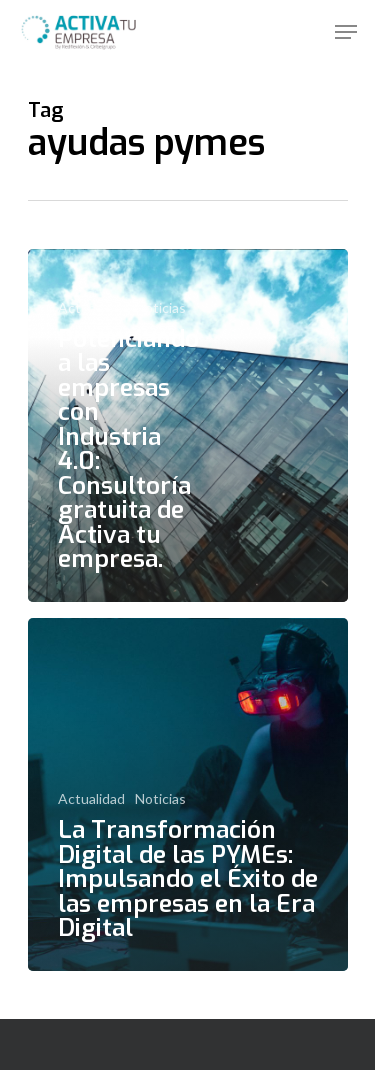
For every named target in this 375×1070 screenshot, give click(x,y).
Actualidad (91, 307)
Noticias (160, 307)
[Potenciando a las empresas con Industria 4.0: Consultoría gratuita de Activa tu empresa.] (188, 425)
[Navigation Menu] (346, 32)
